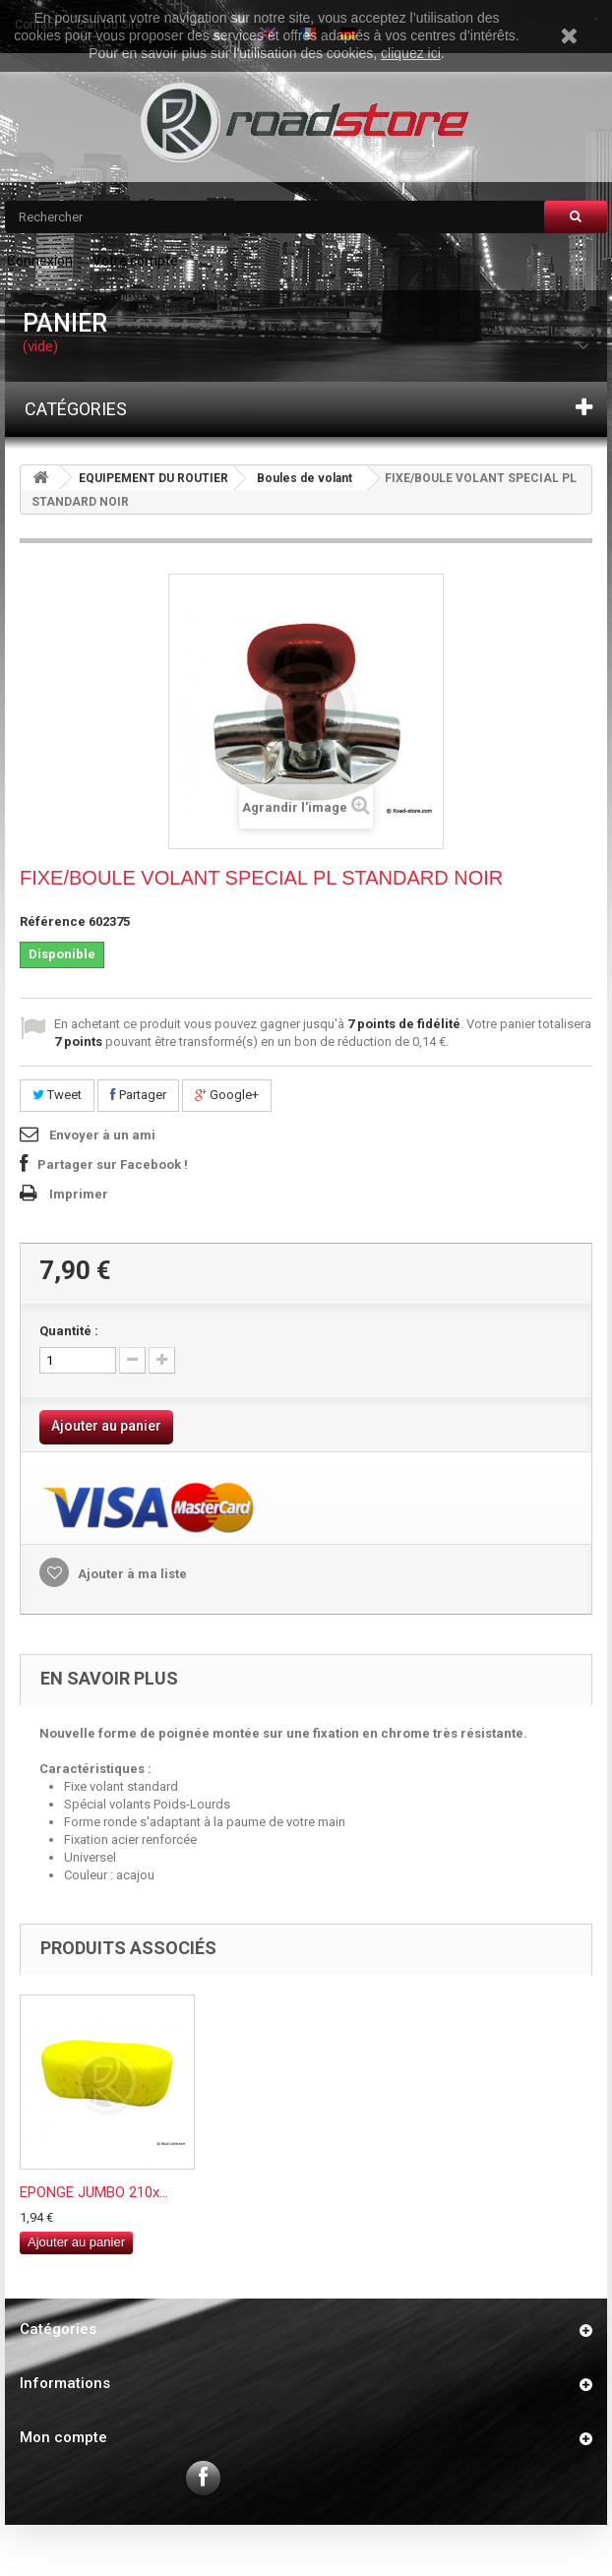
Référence (53, 921)
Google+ (227, 1094)
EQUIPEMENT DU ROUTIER (153, 478)
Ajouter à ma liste (131, 1573)
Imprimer (78, 1194)
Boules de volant (304, 478)
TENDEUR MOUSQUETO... (293, 2192)
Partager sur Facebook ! (112, 1164)
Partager (138, 1094)
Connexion (40, 261)
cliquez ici (411, 53)
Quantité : (68, 1330)
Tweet (57, 1094)
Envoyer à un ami (102, 1135)
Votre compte (135, 261)
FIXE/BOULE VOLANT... (92, 2192)
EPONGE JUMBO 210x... (483, 2192)
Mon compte (63, 2437)
